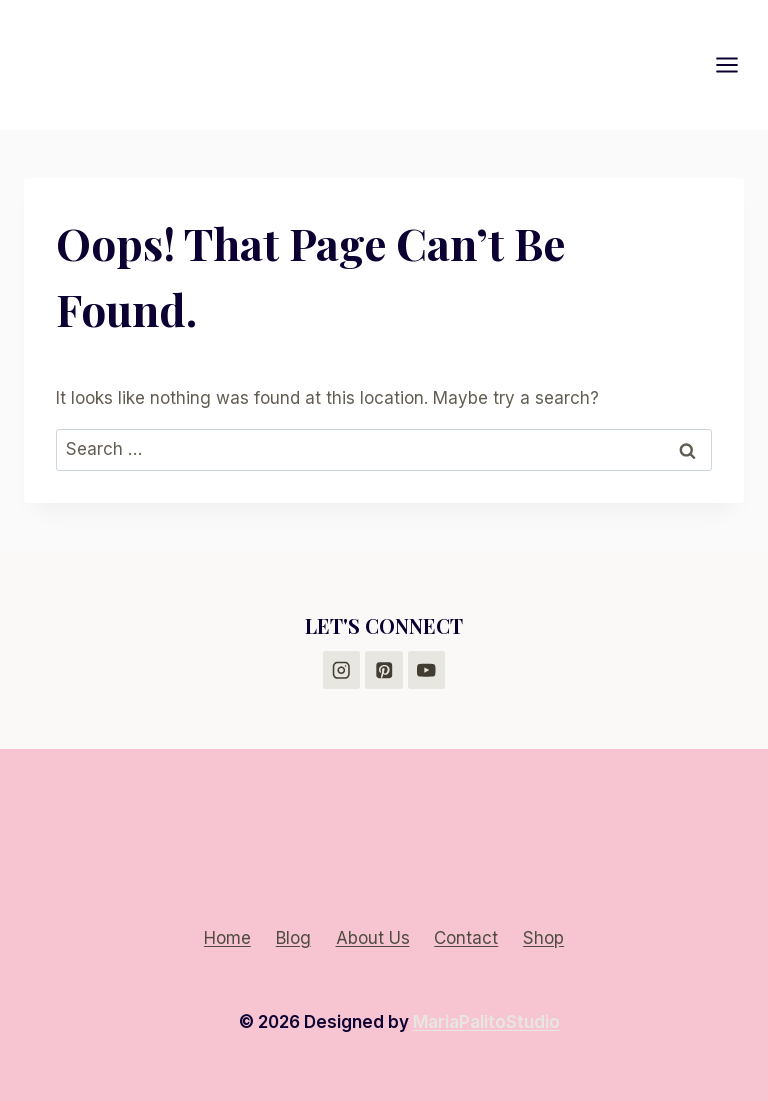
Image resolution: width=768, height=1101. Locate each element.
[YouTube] (426, 669)
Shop (543, 938)
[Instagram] (341, 669)
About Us (373, 938)
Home (227, 938)
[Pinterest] (383, 669)
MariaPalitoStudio (486, 1022)
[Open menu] (737, 64)
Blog (293, 938)
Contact (466, 938)
